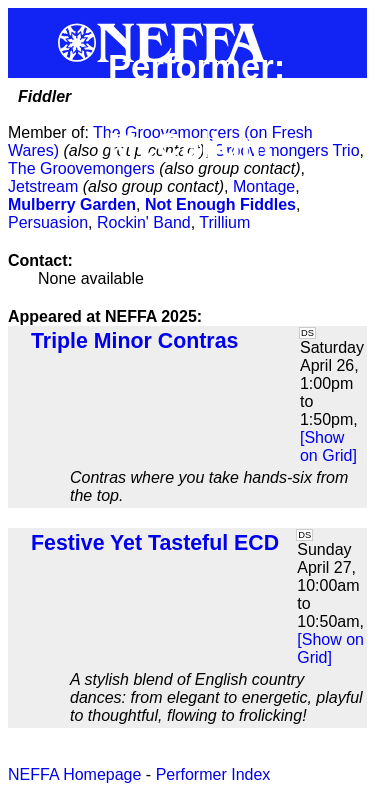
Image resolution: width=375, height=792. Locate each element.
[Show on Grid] (328, 446)
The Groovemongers (81, 168)
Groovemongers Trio (287, 150)
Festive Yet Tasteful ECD (155, 543)
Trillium (224, 222)
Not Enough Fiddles (220, 204)
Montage (264, 186)
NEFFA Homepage (74, 774)
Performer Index (213, 774)
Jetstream (43, 186)
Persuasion (48, 222)
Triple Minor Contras (134, 341)
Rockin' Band (144, 222)
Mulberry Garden (72, 204)
